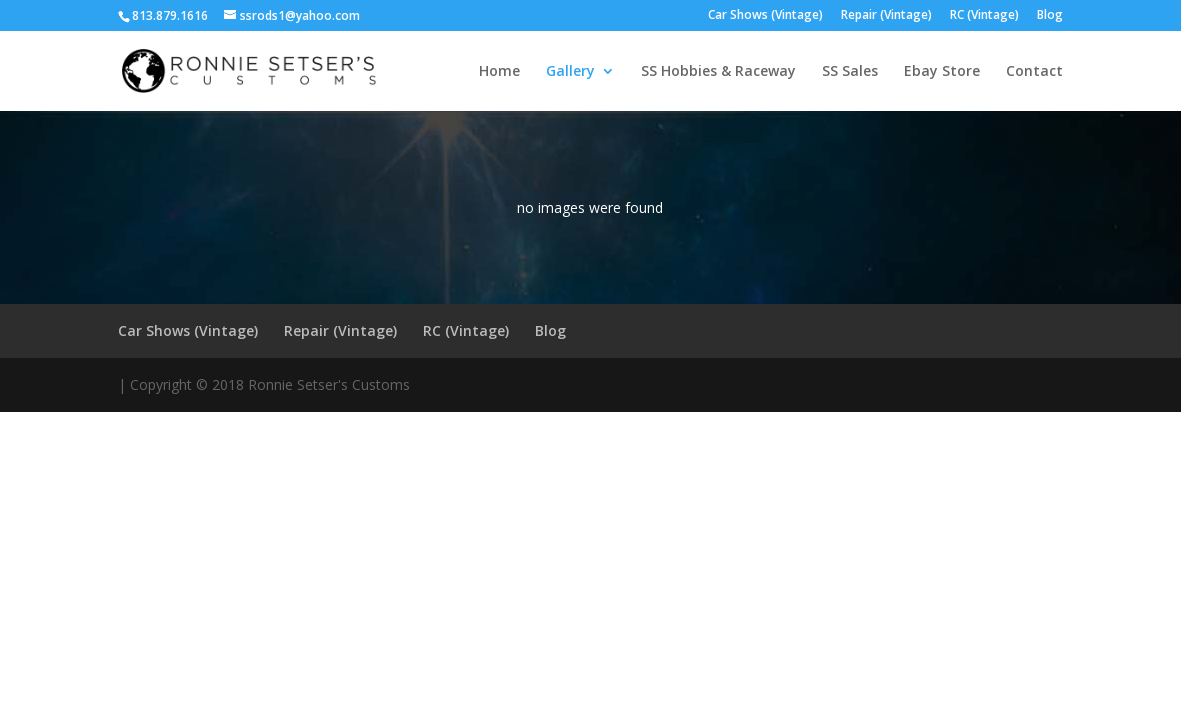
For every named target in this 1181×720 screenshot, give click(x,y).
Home (499, 72)
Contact (1034, 72)
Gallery (570, 72)
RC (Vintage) (984, 16)
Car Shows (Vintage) (765, 16)
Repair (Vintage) (886, 16)
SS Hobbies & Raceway (718, 72)
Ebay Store (942, 72)
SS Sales (850, 72)
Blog (1050, 16)
